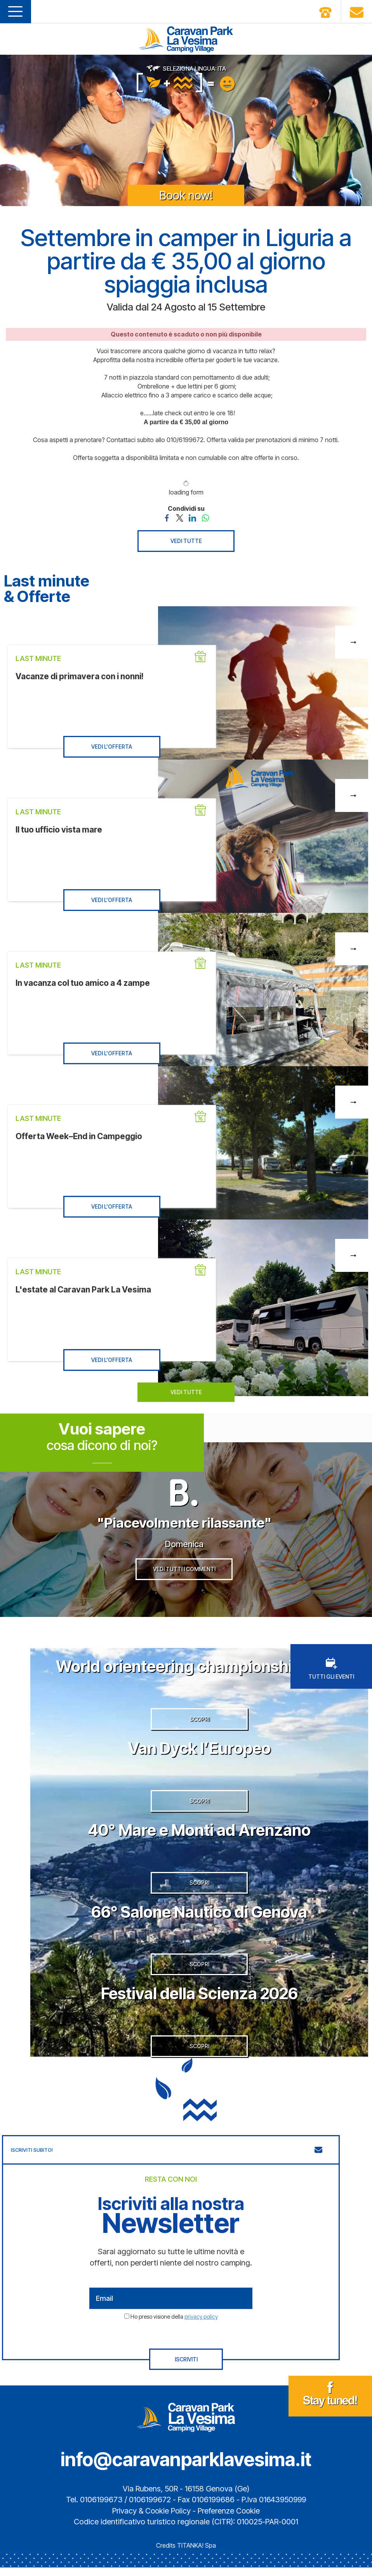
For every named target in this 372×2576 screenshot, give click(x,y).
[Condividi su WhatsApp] (205, 517)
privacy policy (201, 2325)
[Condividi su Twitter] (179, 517)
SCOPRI (199, 1722)
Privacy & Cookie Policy (151, 2519)
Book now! (186, 195)
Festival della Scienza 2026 (199, 2000)
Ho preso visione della (174, 2325)
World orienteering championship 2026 (199, 1668)
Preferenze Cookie (230, 2519)
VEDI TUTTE (186, 541)
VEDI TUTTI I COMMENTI (184, 1571)
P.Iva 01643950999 (273, 2508)
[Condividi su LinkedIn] (192, 517)
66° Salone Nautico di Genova (199, 1917)
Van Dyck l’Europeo (199, 1751)
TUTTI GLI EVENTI (331, 1671)
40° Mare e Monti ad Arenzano (199, 1834)
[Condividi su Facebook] (166, 517)
